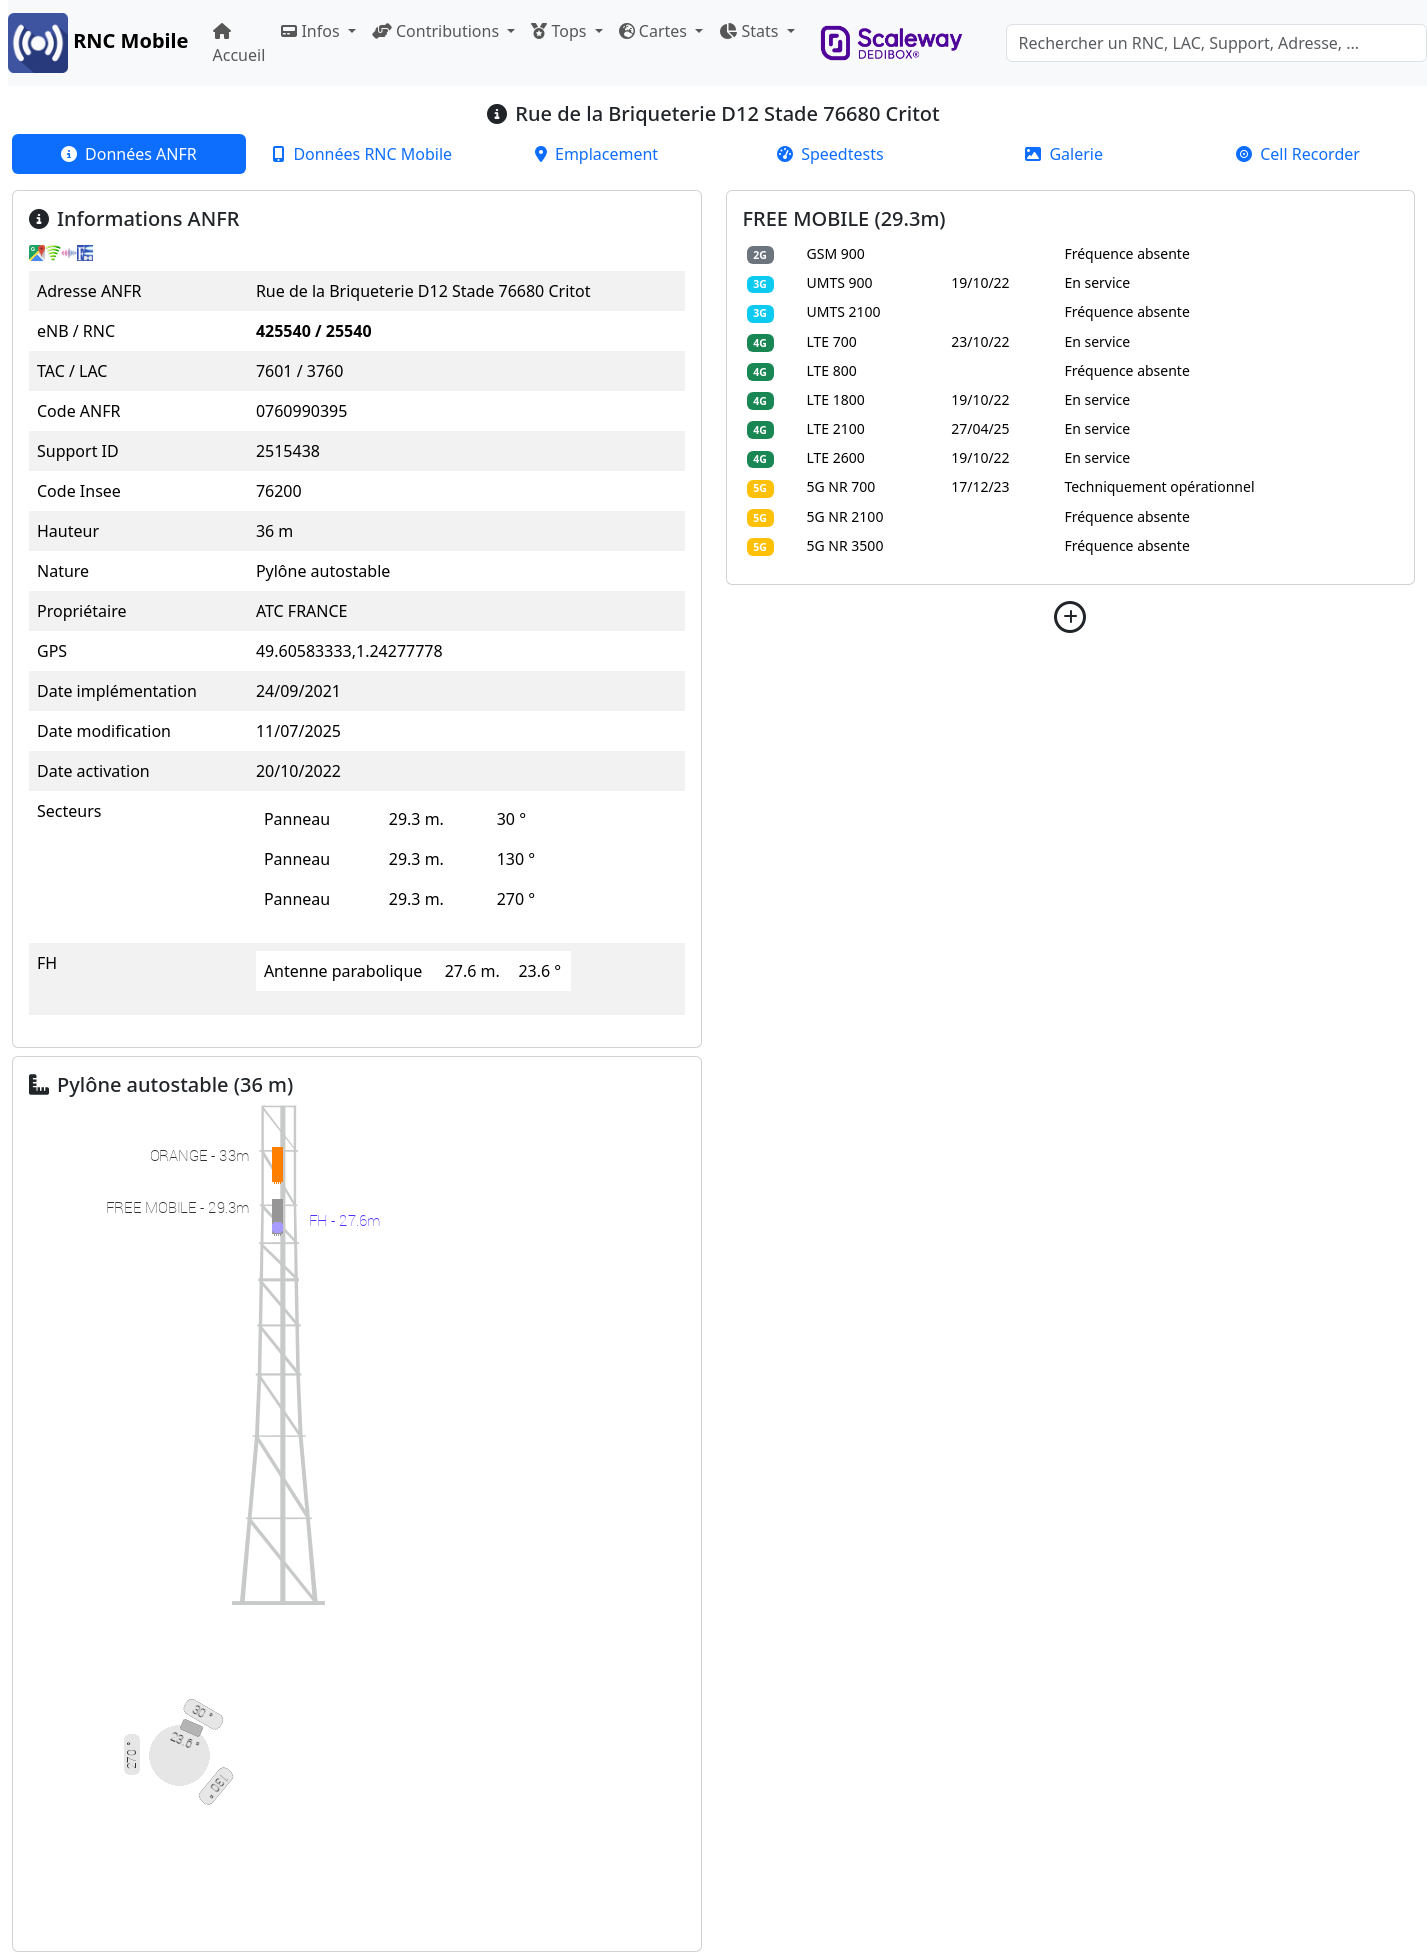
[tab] (129, 154)
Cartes (655, 31)
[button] (1071, 617)
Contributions (437, 31)
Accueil (239, 44)
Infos (312, 31)
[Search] (1216, 43)
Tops (560, 31)
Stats (750, 31)
